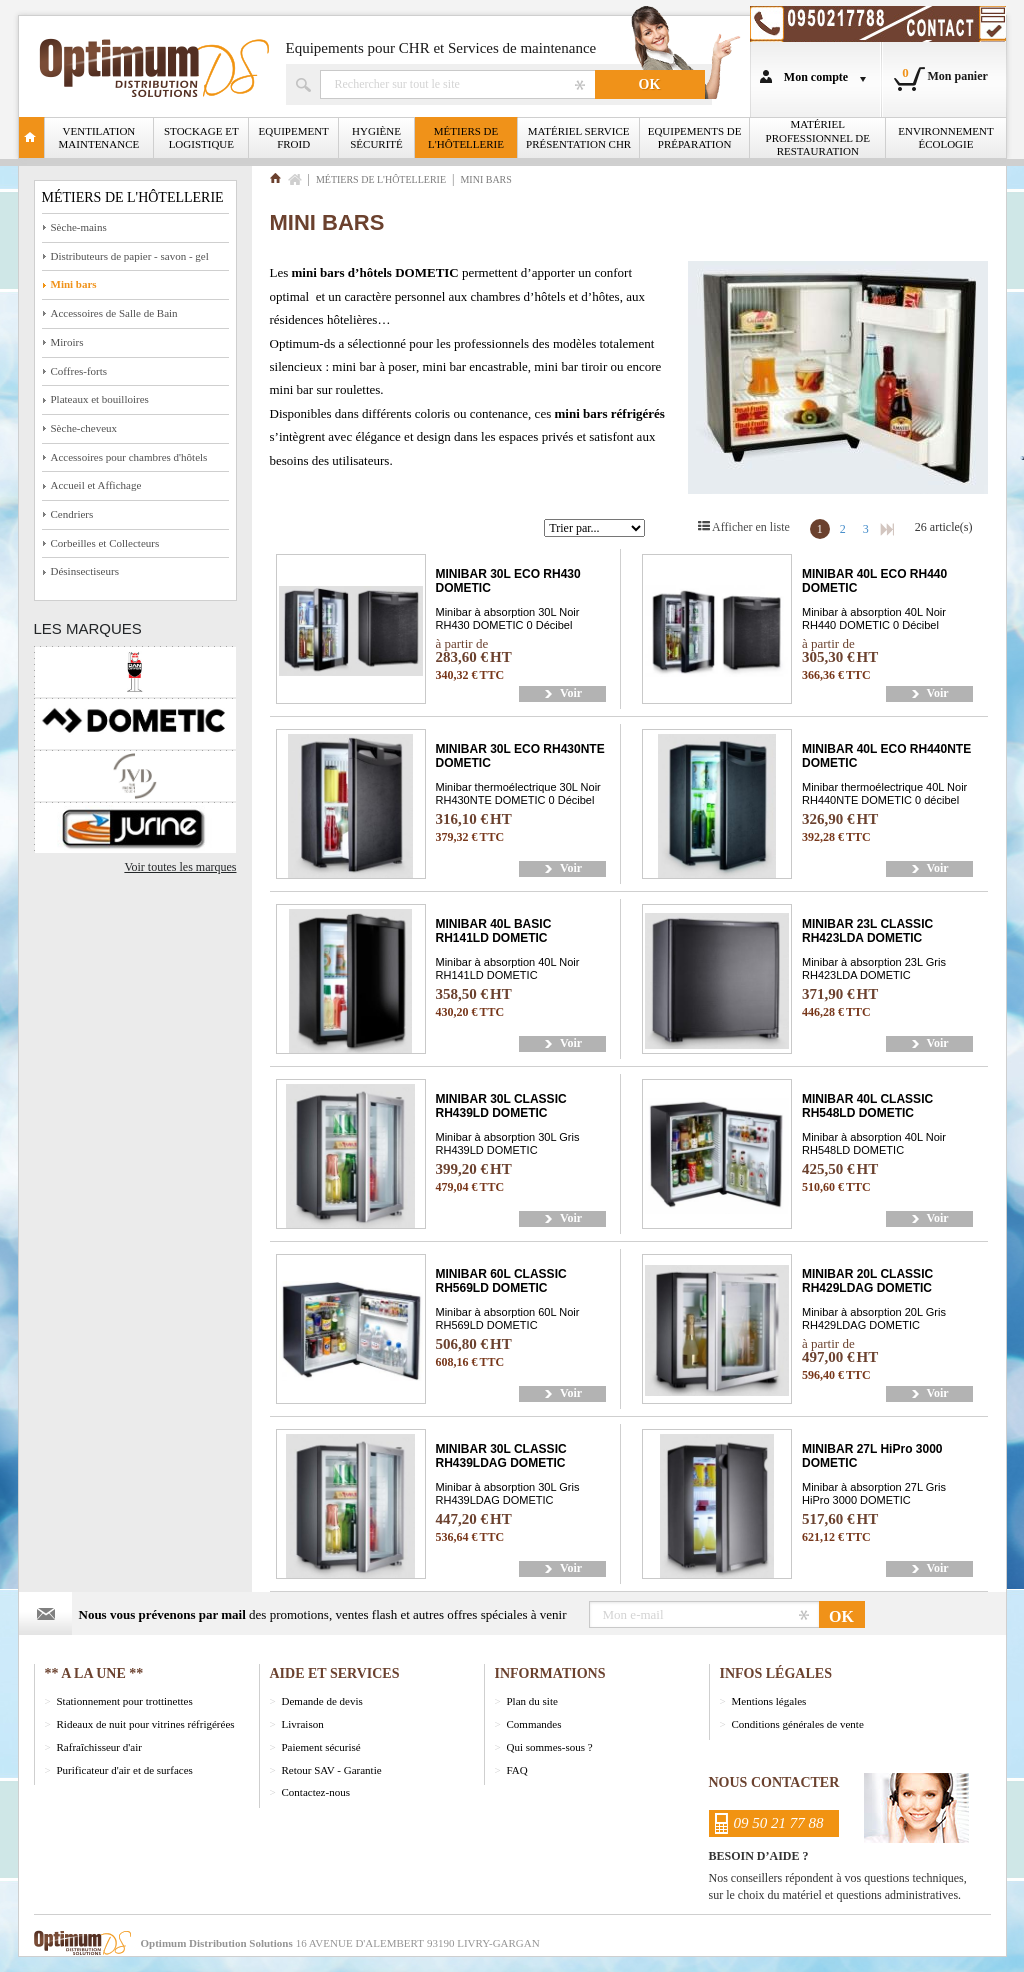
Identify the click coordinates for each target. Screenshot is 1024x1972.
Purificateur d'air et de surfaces (125, 1770)
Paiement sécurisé (321, 1747)
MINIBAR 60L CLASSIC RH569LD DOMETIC (501, 1281)
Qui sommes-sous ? (550, 1747)
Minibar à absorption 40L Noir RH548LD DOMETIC (874, 1143)
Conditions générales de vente (798, 1724)
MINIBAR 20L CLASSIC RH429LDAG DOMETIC (867, 1281)
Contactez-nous (316, 1792)
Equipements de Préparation (695, 137)
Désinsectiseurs (85, 571)
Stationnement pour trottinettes (125, 1701)
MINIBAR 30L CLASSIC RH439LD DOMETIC (501, 1106)
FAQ (517, 1770)
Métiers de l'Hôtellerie (466, 137)
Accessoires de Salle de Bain (114, 313)
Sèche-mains (79, 227)
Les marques (88, 628)
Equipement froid (294, 137)
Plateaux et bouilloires (100, 399)
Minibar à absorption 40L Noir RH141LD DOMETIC (508, 968)
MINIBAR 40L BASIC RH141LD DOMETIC (494, 931)
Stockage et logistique (201, 137)
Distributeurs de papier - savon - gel (130, 256)
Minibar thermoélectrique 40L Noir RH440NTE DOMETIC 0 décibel (884, 793)
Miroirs (67, 342)
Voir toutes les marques (180, 867)
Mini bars (74, 284)
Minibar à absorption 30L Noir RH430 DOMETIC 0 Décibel (508, 618)
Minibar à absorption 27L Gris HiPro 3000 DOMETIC (874, 1493)
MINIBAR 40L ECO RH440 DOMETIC (874, 581)
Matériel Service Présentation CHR (578, 137)
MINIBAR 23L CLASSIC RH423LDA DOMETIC (867, 931)
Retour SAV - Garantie (332, 1770)
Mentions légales (769, 1701)
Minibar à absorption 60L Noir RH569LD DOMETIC (508, 1318)
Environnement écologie (945, 137)
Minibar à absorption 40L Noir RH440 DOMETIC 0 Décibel (874, 618)
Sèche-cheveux (84, 428)
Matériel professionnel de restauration (818, 137)
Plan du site (532, 1701)
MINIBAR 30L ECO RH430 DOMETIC (508, 581)
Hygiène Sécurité (376, 137)
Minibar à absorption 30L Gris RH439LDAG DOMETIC (508, 1493)
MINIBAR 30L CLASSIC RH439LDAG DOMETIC (501, 1456)
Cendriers (72, 514)
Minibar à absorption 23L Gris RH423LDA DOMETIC (874, 968)
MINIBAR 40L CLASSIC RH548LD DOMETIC (867, 1106)
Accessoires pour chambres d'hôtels (129, 457)
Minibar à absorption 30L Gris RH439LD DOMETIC (508, 1143)
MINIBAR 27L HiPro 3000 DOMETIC (872, 1456)
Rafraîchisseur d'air (99, 1747)
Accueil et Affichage (96, 485)
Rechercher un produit (457, 84)
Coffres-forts (79, 371)
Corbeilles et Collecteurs (105, 543)
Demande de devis (322, 1701)
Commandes (534, 1724)
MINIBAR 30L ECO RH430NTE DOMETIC (520, 756)
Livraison (303, 1724)
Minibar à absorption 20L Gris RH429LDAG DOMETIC (874, 1318)
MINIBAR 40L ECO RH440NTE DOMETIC (886, 756)
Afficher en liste (751, 527)
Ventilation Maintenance (99, 137)
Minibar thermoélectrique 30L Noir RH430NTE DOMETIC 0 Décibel (518, 793)
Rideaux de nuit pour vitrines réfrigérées (146, 1724)
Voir (571, 693)
